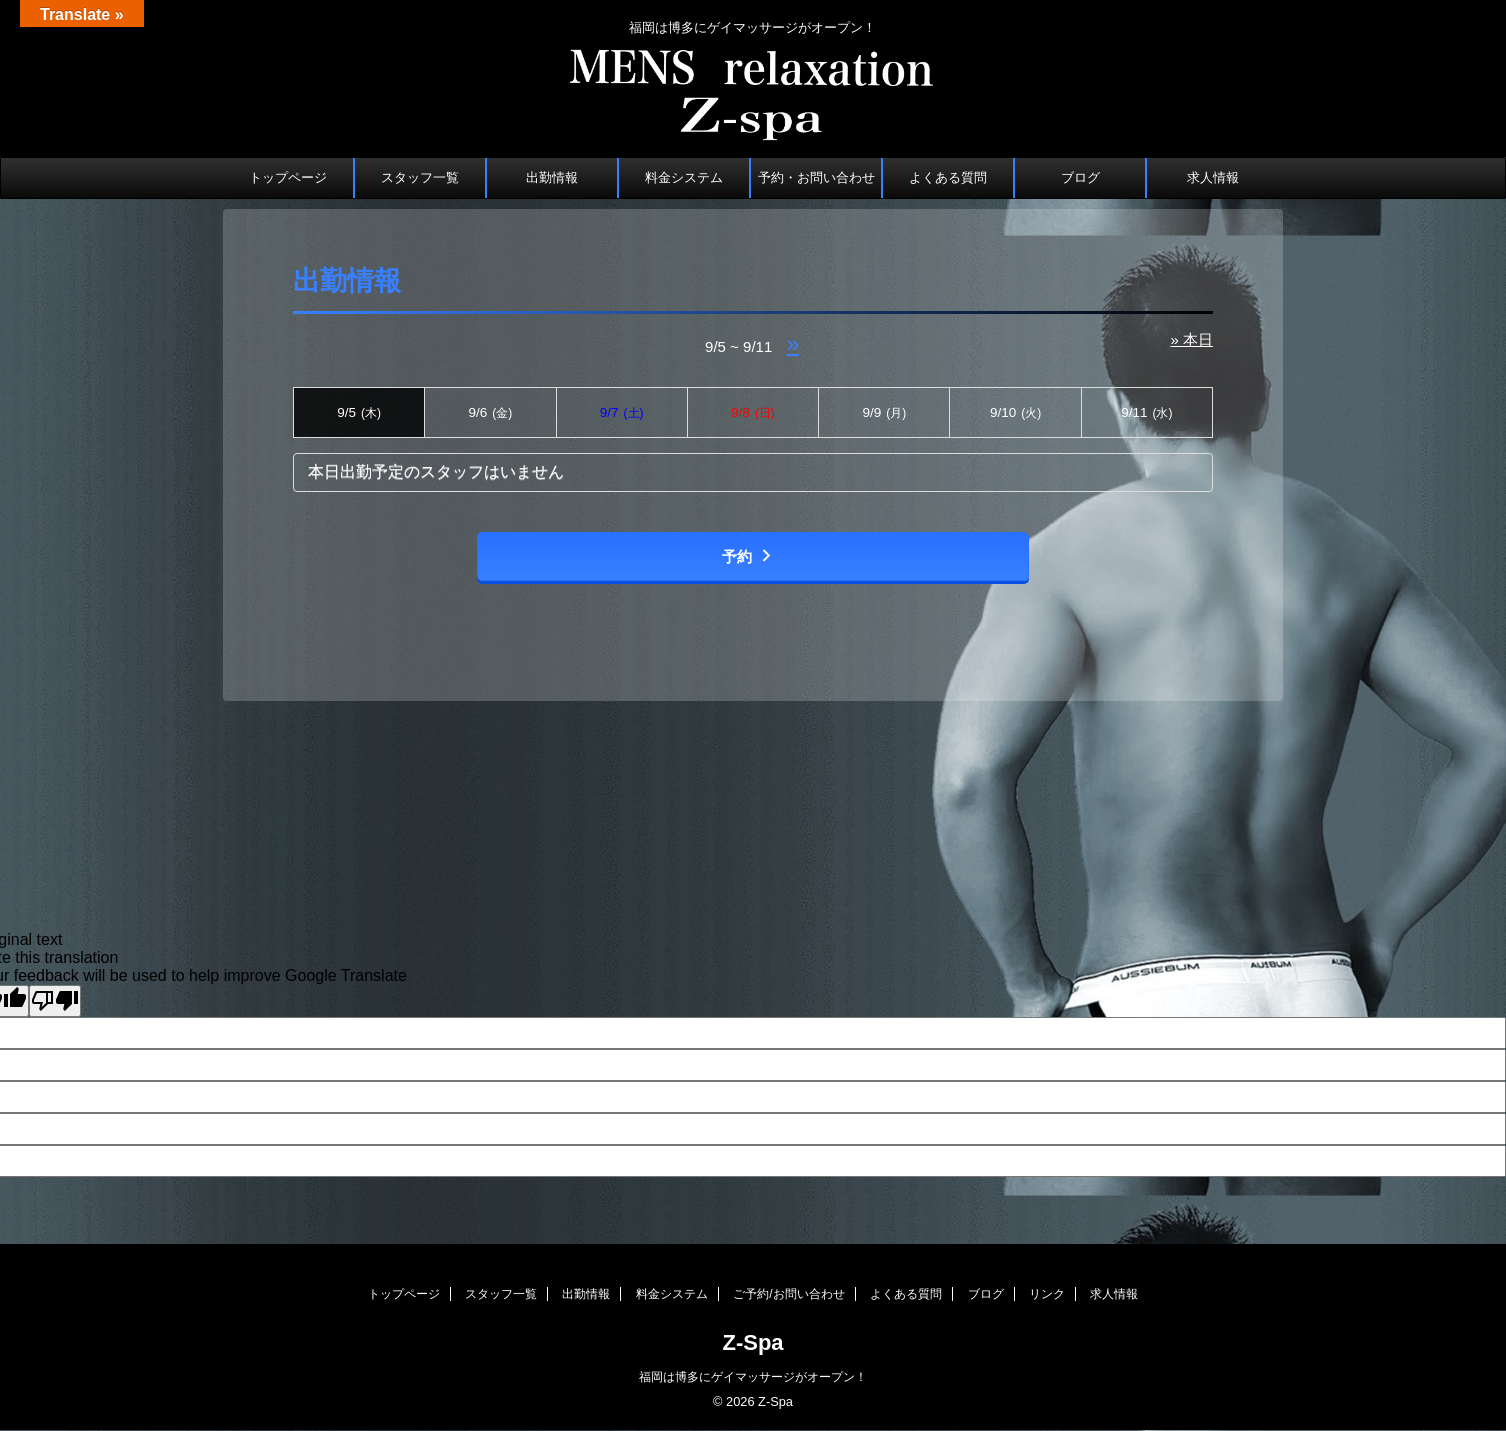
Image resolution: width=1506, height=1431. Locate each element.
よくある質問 (948, 177)
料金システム (684, 177)
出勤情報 (552, 177)
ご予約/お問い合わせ (788, 1294)
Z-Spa (752, 1342)
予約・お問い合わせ (816, 177)
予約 (748, 556)
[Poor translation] (55, 1001)
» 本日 (1191, 339)
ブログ (1080, 177)
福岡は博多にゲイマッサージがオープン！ (753, 1377)
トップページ (288, 177)
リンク (1047, 1294)
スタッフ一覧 (420, 177)
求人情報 (1213, 177)
